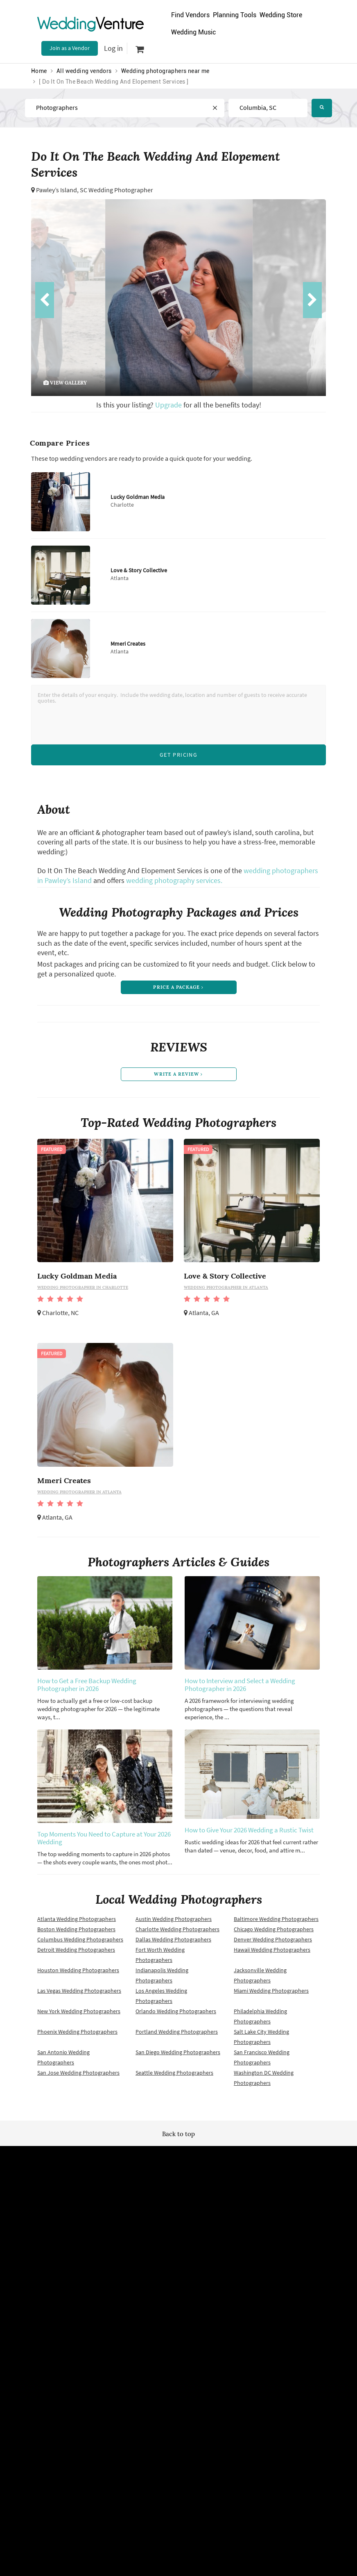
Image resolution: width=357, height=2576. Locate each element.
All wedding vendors (84, 71)
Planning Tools (234, 15)
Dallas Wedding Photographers (173, 1944)
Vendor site (173, 2268)
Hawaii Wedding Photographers (272, 1954)
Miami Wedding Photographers (271, 1995)
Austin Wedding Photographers (174, 1923)
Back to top (178, 2139)
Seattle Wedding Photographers (174, 2077)
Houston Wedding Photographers (78, 1975)
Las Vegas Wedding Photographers (79, 1995)
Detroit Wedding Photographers (76, 1954)
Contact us (256, 2268)
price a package (178, 988)
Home (39, 71)
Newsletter (172, 2254)
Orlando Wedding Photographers (176, 2016)
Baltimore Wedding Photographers (276, 1923)
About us (254, 2254)
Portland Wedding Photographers (177, 2036)
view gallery (65, 383)
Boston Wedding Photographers (76, 1934)
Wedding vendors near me (108, 2240)
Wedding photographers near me (165, 71)
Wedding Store (281, 15)
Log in (113, 48)
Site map (170, 2240)
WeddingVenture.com (201, 2356)
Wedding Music (193, 32)
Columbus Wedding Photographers (80, 1944)
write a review (178, 1078)
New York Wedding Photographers (78, 2016)
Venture (90, 24)
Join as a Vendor (70, 48)
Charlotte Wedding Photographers (177, 1934)
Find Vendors (190, 15)
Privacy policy (93, 2268)
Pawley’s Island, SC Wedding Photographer (94, 190)
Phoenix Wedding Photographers (77, 2036)
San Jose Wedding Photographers (78, 2077)
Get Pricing (178, 754)
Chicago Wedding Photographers (274, 1934)
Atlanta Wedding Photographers (76, 1923)
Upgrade (169, 405)
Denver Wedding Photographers (273, 1944)
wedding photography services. (174, 880)
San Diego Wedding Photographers (178, 2057)
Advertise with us (264, 2240)
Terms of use (91, 2254)
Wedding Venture (178, 2176)
